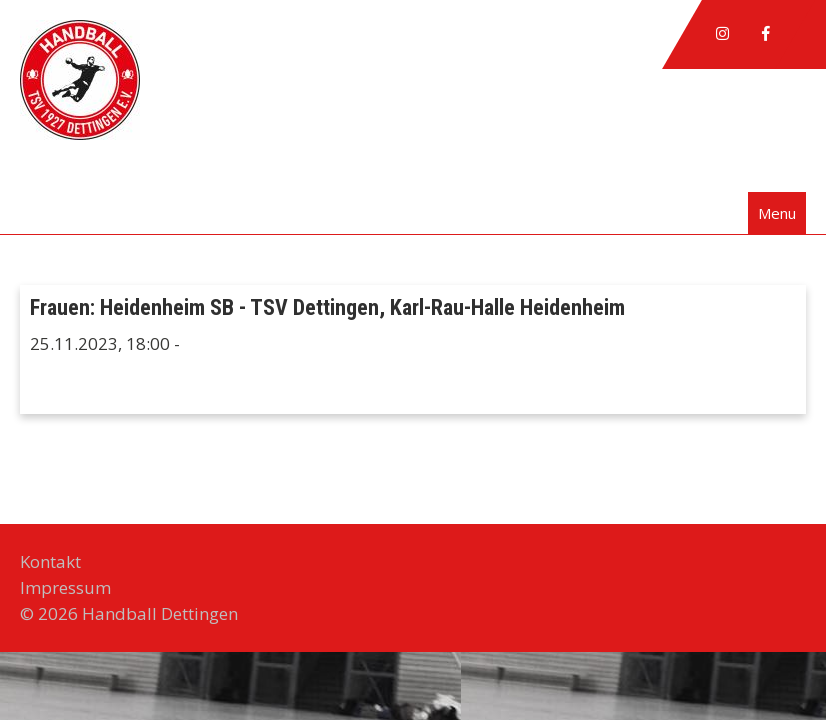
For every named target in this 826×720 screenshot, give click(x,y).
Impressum (65, 587)
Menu (777, 213)
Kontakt (50, 561)
